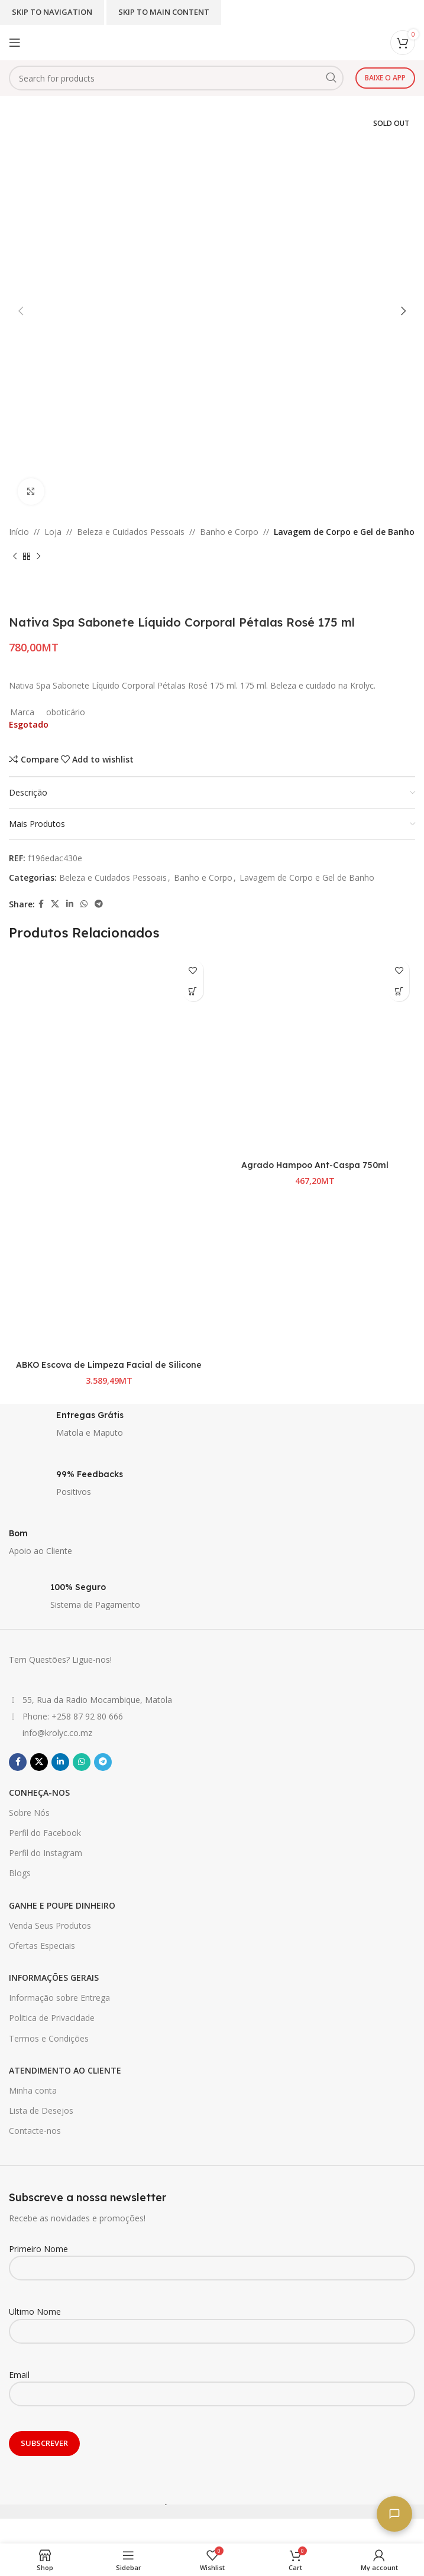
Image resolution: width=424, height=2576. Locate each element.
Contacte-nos (35, 2130)
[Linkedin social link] (70, 904)
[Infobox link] (212, 1427)
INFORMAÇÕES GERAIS (54, 1977)
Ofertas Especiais (42, 1945)
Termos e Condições (49, 2038)
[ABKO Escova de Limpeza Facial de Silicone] (109, 1054)
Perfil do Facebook (45, 1832)
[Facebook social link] (41, 904)
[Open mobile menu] (15, 42)
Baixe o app (385, 78)
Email (212, 2384)
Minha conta (33, 2090)
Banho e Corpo (229, 531)
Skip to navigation (52, 12)
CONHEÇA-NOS (39, 1792)
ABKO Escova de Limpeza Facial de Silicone (109, 1365)
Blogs (20, 1873)
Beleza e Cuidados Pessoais (131, 531)
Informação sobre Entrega (59, 1997)
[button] (399, 991)
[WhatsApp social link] (84, 904)
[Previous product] (15, 556)
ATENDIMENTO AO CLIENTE (65, 2070)
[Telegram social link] (98, 904)
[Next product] (38, 556)
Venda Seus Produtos (50, 1925)
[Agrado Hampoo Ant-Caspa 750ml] (315, 1054)
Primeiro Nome (212, 2258)
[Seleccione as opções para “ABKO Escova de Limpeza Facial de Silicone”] (193, 991)
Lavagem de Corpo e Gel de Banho (344, 531)
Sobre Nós (29, 1812)
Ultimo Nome (212, 2320)
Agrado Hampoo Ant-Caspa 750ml (315, 1165)
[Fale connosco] (394, 2514)
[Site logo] (182, 41)
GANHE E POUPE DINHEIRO (62, 1905)
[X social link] (55, 904)
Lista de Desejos (41, 2110)
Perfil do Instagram (45, 1852)
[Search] (176, 78)
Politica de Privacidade (52, 2017)
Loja (53, 531)
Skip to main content (163, 12)
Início (19, 531)
